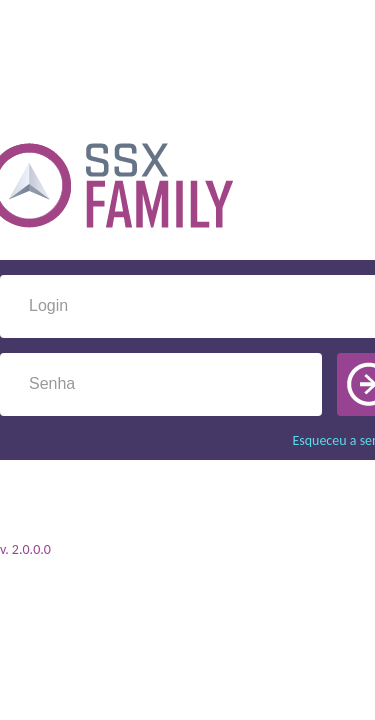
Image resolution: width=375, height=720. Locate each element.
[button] (323, 384)
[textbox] (192, 306)
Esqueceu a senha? (301, 440)
